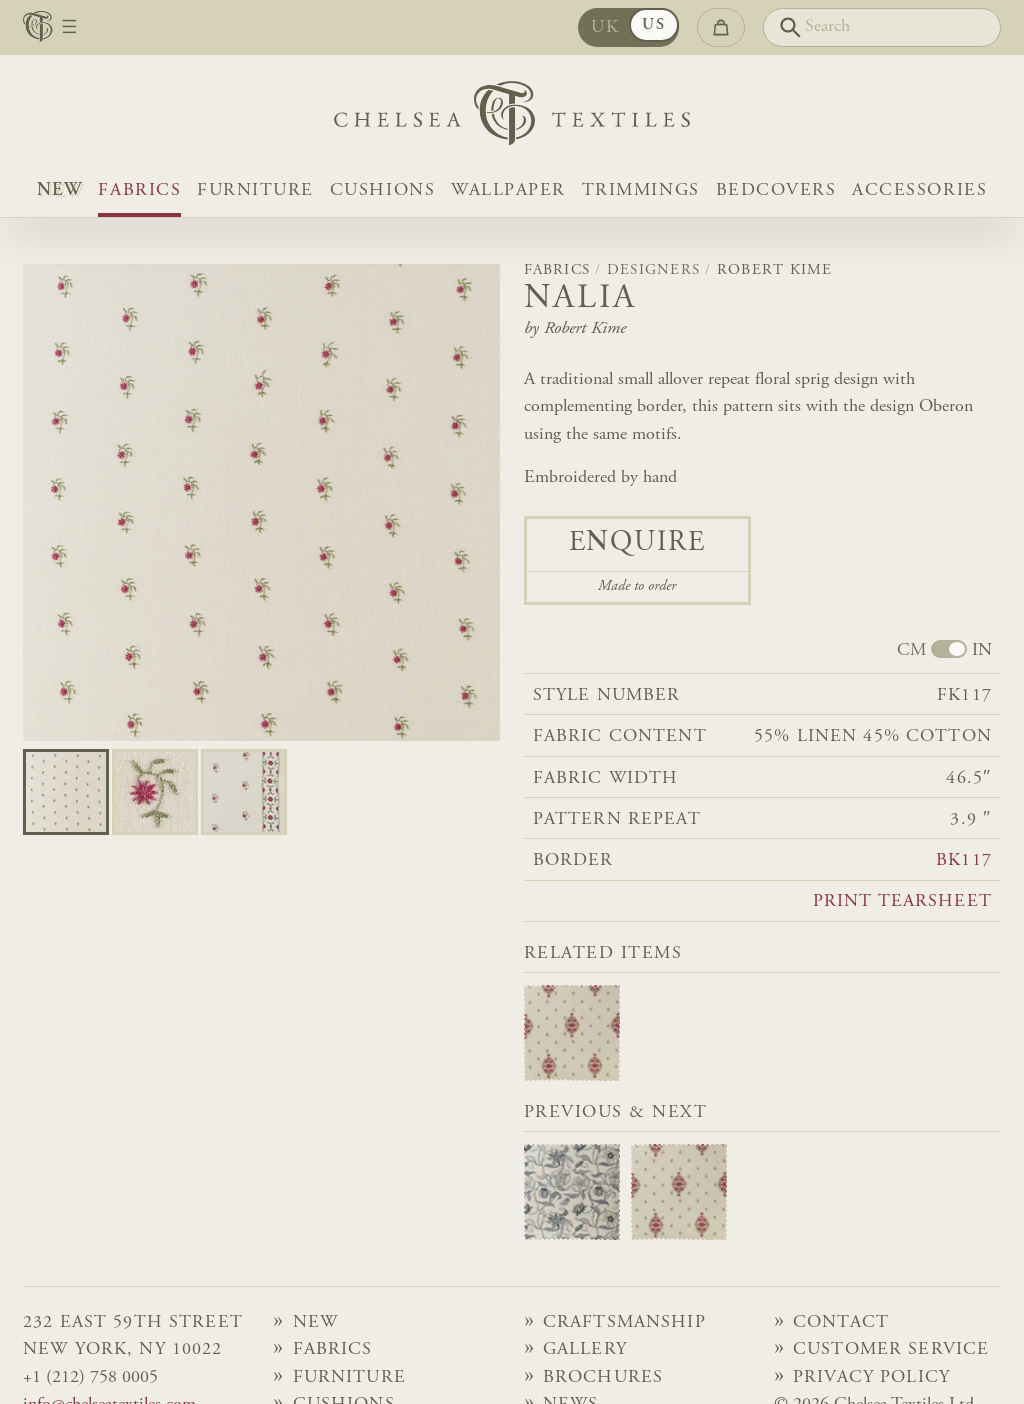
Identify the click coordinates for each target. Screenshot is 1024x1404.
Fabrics (139, 191)
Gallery (585, 1350)
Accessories (919, 191)
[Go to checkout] (721, 27)
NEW (60, 191)
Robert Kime (775, 270)
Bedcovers (776, 191)
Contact (841, 1323)
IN (982, 651)
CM (911, 651)
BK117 (964, 861)
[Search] (882, 27)
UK (605, 28)
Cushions (382, 191)
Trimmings (641, 191)
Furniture (255, 191)
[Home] (512, 118)
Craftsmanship (624, 1323)
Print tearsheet (902, 902)
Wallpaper (508, 191)
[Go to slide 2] (244, 792)
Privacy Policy (871, 1378)
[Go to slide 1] (155, 792)
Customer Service (891, 1350)
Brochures (603, 1378)
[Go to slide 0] (66, 792)
